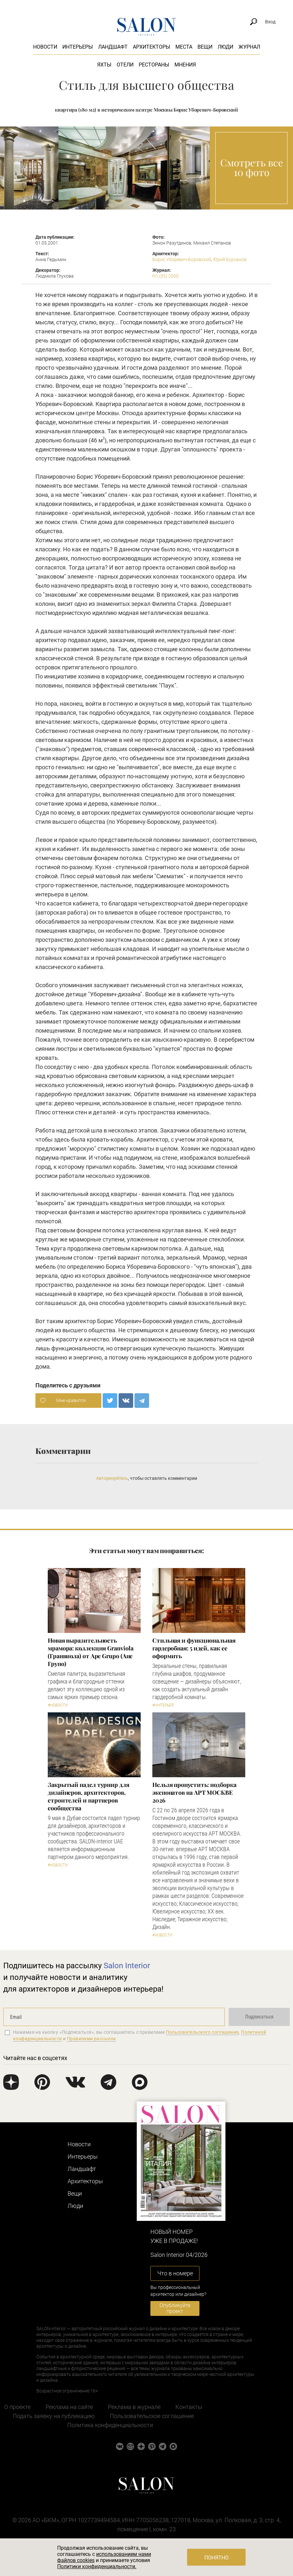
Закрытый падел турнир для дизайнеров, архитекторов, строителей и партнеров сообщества (88, 1796)
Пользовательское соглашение (152, 2416)
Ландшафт (113, 47)
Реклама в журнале (134, 2406)
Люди (225, 47)
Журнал (249, 47)
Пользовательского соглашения (202, 2032)
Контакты (188, 2406)
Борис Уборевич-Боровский (181, 259)
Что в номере (175, 2273)
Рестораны (154, 65)
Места (183, 47)
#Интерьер (163, 1705)
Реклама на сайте (69, 2406)
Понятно (216, 2558)
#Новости (58, 1705)
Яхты (104, 65)
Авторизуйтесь (112, 1478)
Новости (45, 47)
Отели (125, 65)
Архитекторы (151, 47)
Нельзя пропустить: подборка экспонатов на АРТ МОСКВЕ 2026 (194, 1792)
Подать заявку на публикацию (54, 2416)
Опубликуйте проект (174, 2308)
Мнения (185, 65)
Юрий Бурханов (230, 259)
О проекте (17, 2406)
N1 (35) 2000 (165, 276)
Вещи (204, 47)
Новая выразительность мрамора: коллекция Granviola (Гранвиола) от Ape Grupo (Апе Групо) (90, 1652)
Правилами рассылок (91, 2038)
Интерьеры (77, 47)
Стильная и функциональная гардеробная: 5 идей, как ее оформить (194, 1648)
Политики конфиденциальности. (96, 2566)
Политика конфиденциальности (110, 2425)
